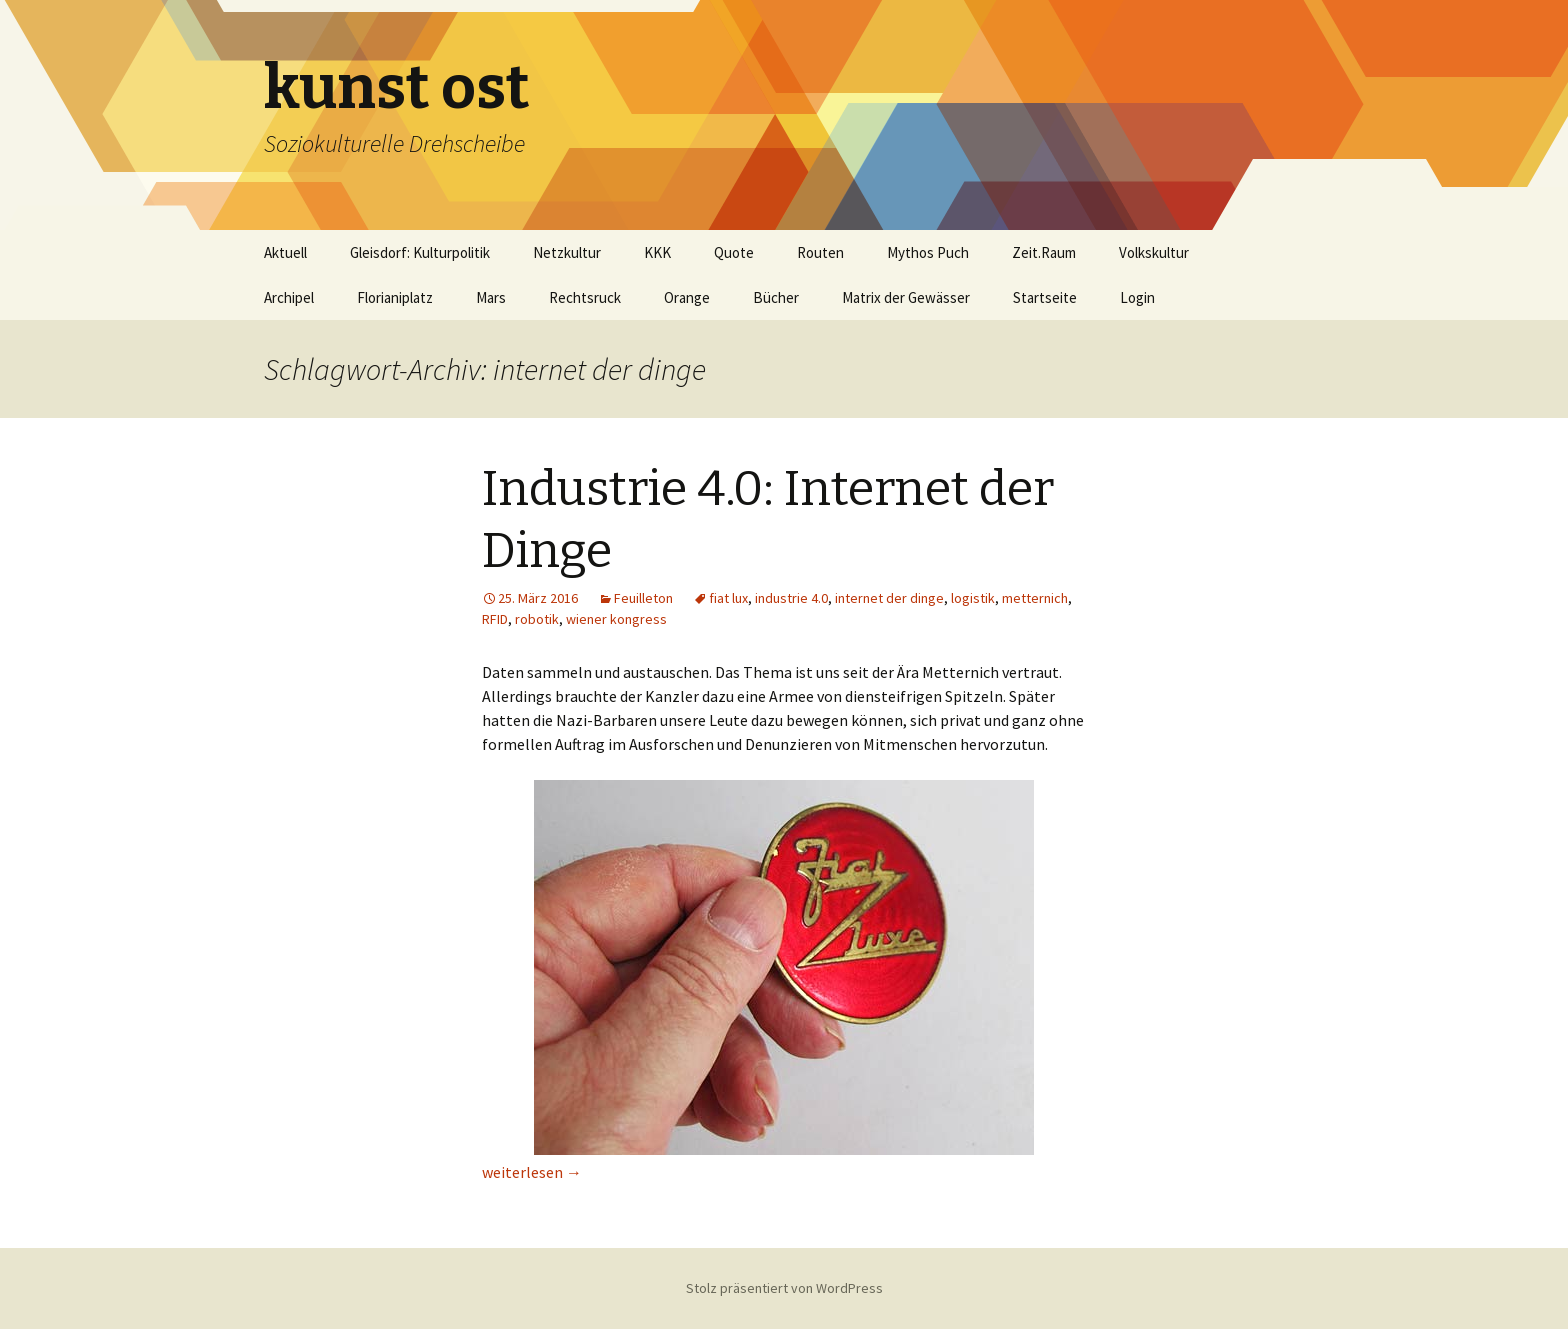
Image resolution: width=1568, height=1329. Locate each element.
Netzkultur (567, 252)
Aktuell (285, 252)
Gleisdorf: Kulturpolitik (420, 252)
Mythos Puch (928, 252)
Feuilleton (643, 598)
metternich (1035, 598)
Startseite (1045, 297)
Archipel (289, 297)
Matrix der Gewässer (906, 297)
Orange (687, 297)
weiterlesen (532, 1172)
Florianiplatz (395, 297)
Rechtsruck (585, 297)
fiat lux (728, 598)
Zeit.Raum (1044, 252)
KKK (657, 252)
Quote (734, 252)
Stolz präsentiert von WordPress (784, 1288)
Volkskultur (1154, 252)
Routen (820, 252)
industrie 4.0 (791, 598)
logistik (973, 598)
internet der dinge (889, 598)
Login (1137, 297)
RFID (495, 619)
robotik (537, 619)
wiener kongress (616, 619)
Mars (491, 297)
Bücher (776, 297)
